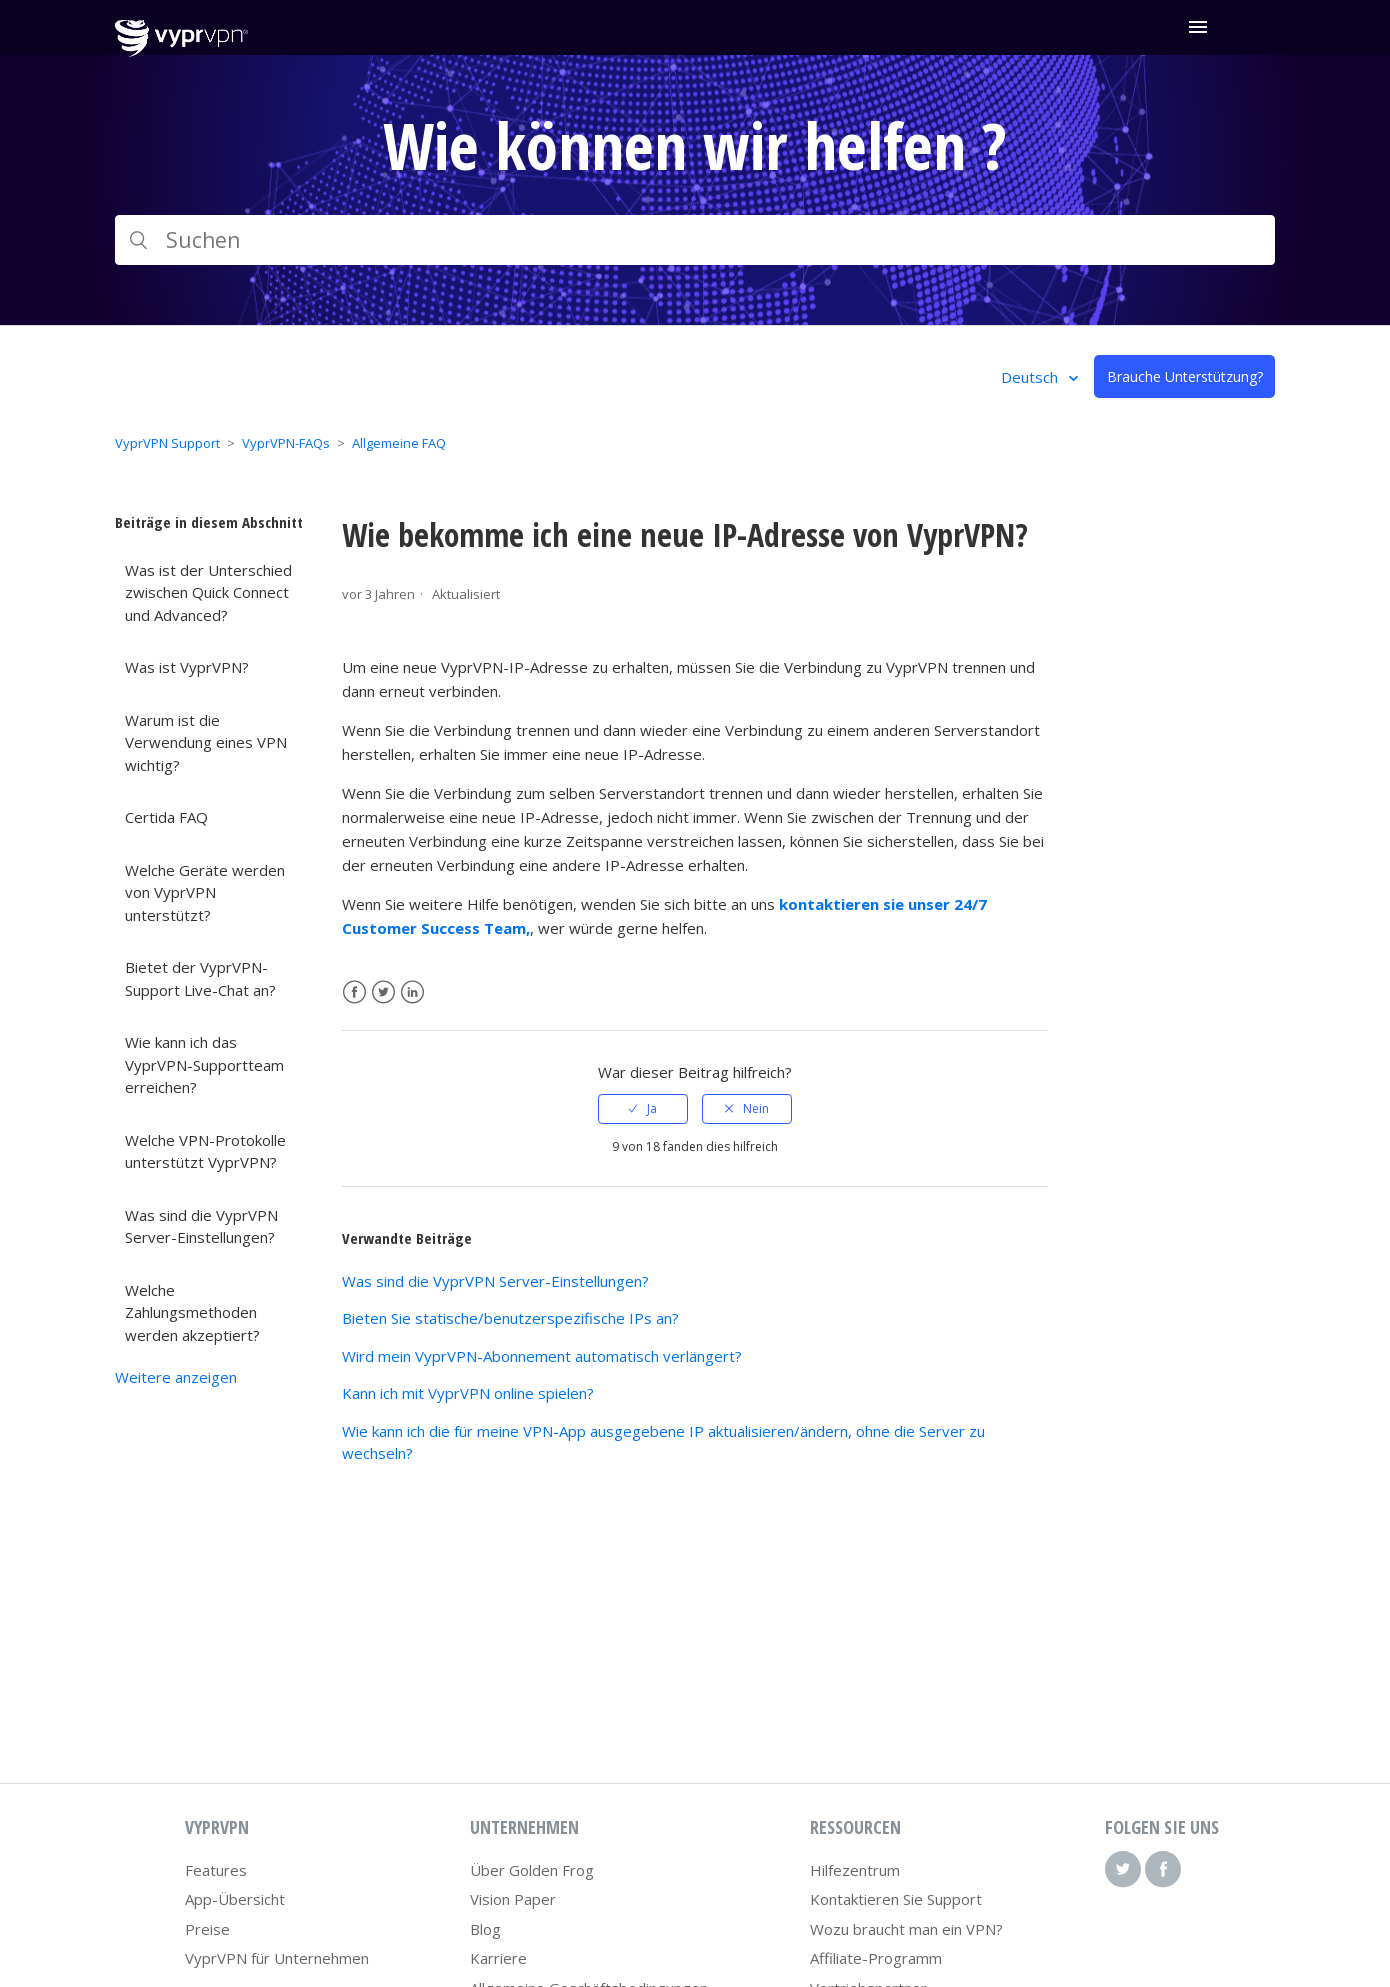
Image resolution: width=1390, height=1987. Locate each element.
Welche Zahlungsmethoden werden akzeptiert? (192, 1312)
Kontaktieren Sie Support (896, 1899)
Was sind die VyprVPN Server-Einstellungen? (201, 1226)
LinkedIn (412, 992)
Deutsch (1031, 377)
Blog (485, 1929)
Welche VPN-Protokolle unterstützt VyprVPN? (205, 1151)
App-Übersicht (235, 1899)
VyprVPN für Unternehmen (277, 1958)
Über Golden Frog (532, 1870)
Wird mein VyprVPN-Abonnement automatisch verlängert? (542, 1356)
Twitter (383, 992)
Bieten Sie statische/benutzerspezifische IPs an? (510, 1318)
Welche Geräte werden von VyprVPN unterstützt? (205, 892)
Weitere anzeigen (176, 1377)
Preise (207, 1929)
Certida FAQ (166, 817)
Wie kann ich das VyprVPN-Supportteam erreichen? (204, 1064)
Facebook (354, 992)
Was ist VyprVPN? (187, 667)
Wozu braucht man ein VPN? (906, 1929)
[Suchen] (695, 240)
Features (216, 1870)
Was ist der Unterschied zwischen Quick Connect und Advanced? (208, 592)
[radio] (643, 1109)
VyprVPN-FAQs (286, 443)
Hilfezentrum (855, 1870)
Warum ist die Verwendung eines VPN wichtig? (206, 742)
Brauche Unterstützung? (1185, 376)
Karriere (498, 1958)
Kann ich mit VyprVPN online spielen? (468, 1393)
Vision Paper (513, 1899)
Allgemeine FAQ (399, 443)
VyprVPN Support (167, 443)
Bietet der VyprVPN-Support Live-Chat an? (200, 978)
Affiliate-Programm (876, 1958)
